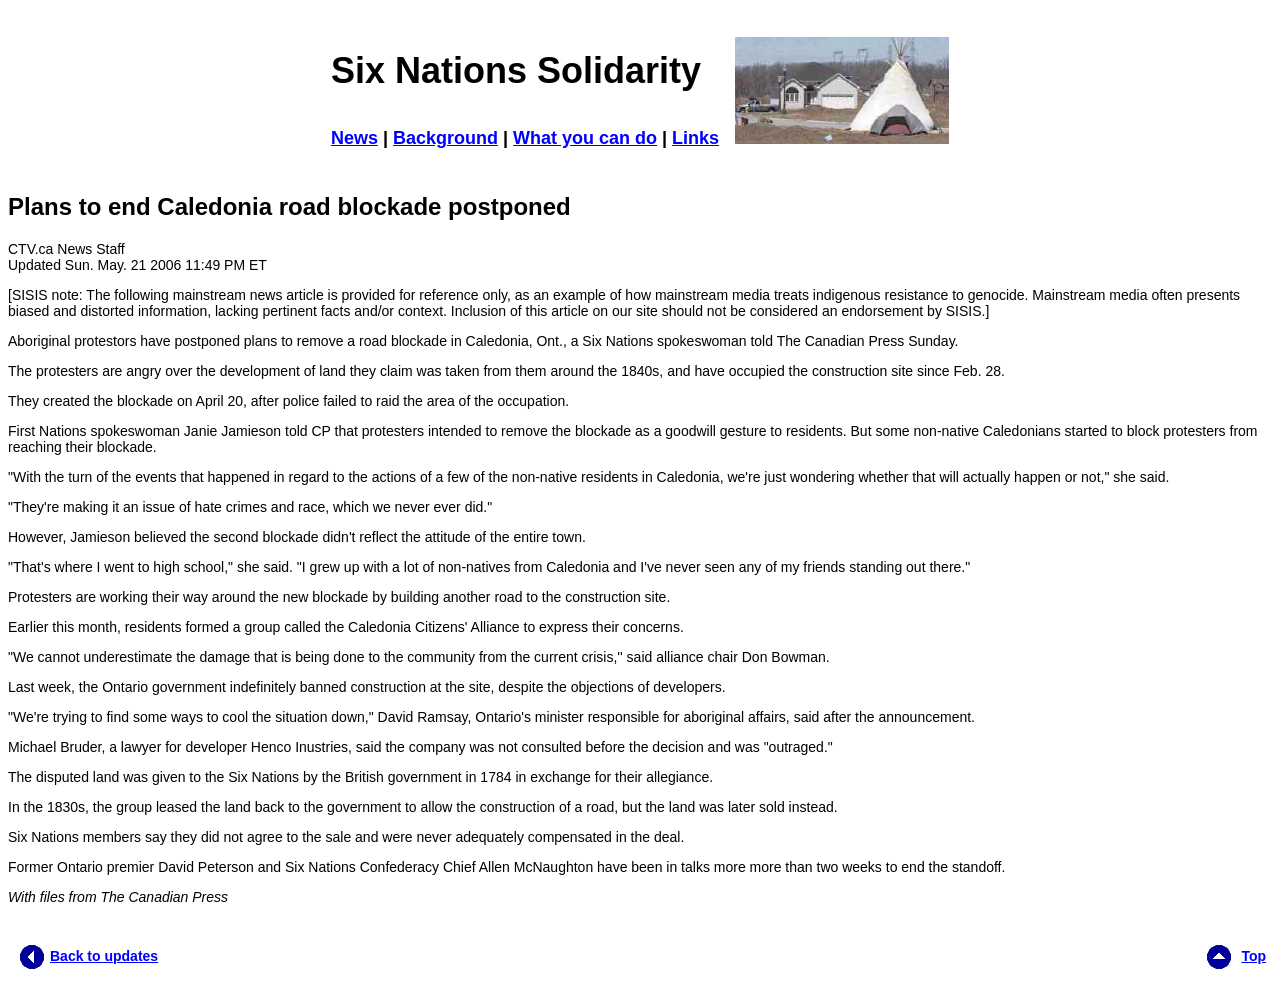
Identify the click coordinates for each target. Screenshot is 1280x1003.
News (354, 138)
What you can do (585, 138)
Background (445, 138)
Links (695, 138)
